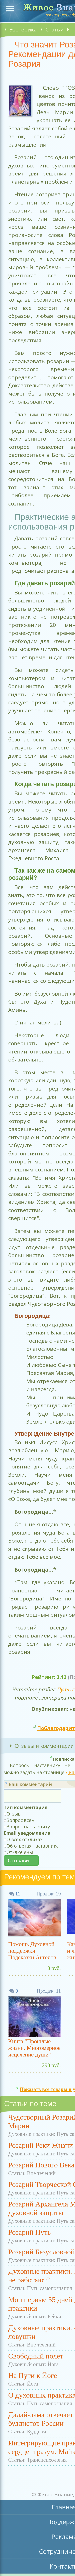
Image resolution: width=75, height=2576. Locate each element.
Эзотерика (23, 29)
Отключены (19, 1852)
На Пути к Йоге (32, 2375)
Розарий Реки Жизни (40, 2145)
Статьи (54, 29)
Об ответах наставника (32, 1846)
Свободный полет (35, 2356)
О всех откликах (24, 1839)
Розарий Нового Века (41, 2165)
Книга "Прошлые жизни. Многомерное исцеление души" (34, 2048)
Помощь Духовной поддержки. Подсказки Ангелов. (33, 1951)
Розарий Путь (29, 2232)
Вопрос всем (20, 1820)
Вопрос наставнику (28, 1826)
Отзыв (13, 1814)
